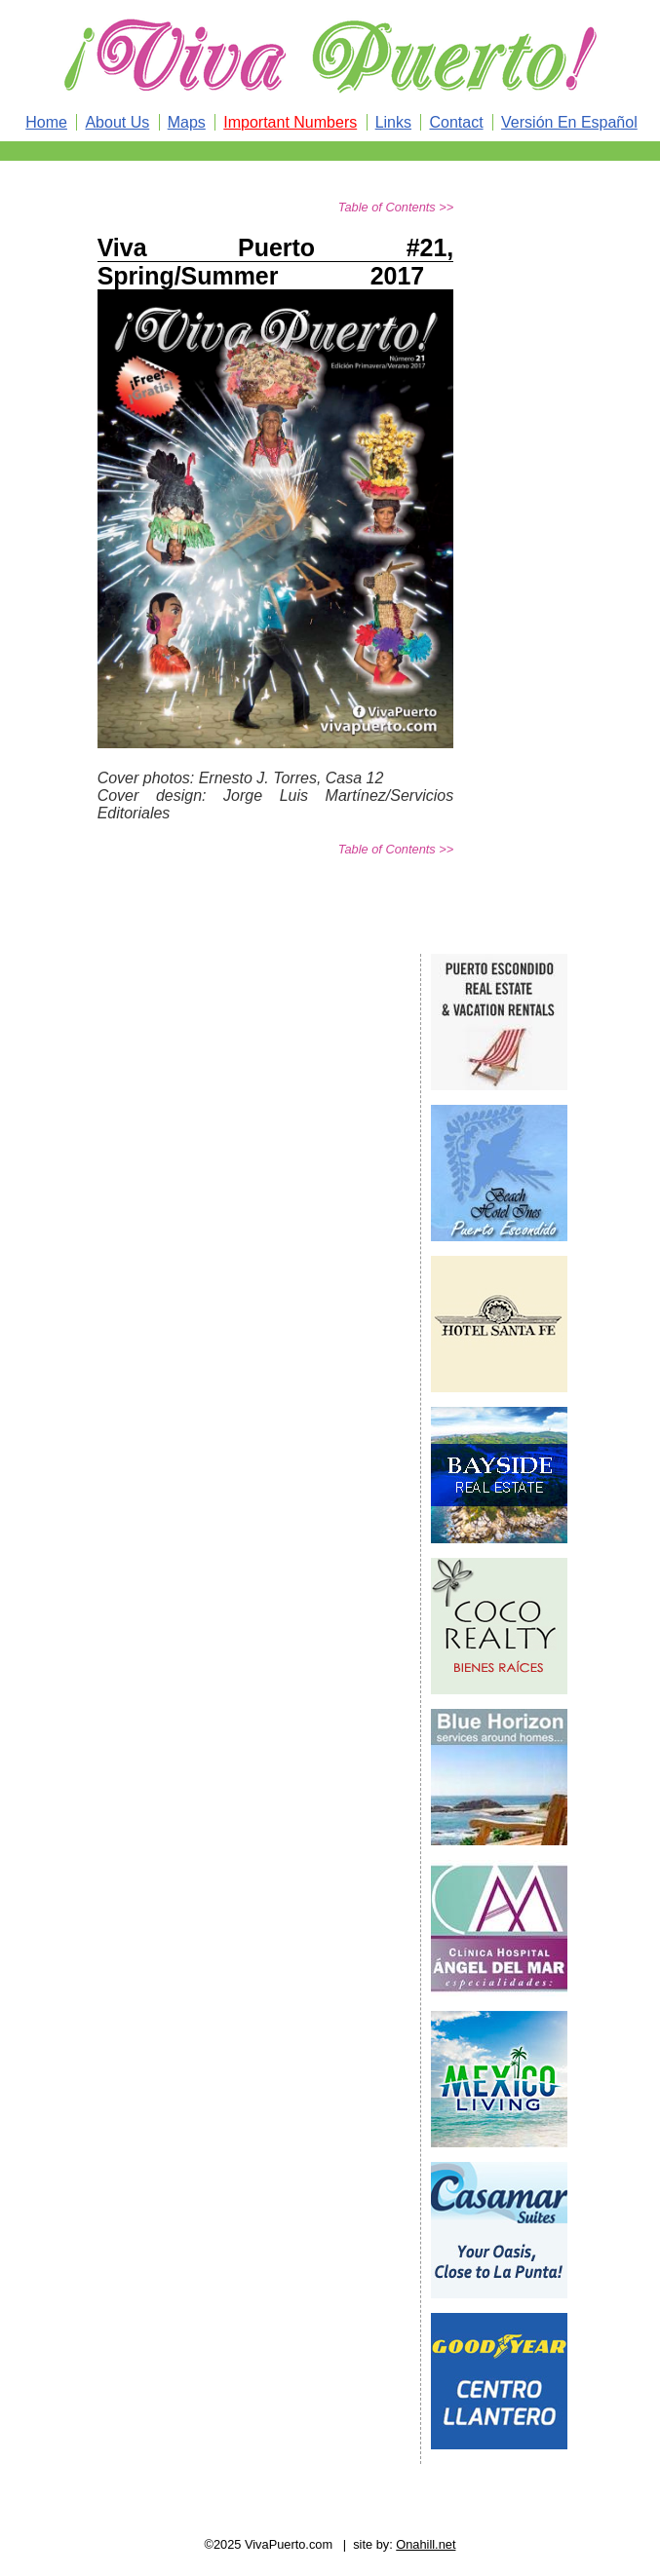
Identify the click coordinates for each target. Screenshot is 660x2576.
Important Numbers (290, 122)
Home (46, 122)
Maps (187, 122)
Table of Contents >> (395, 207)
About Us (117, 122)
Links (393, 122)
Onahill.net (425, 2544)
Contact (456, 122)
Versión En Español (569, 122)
